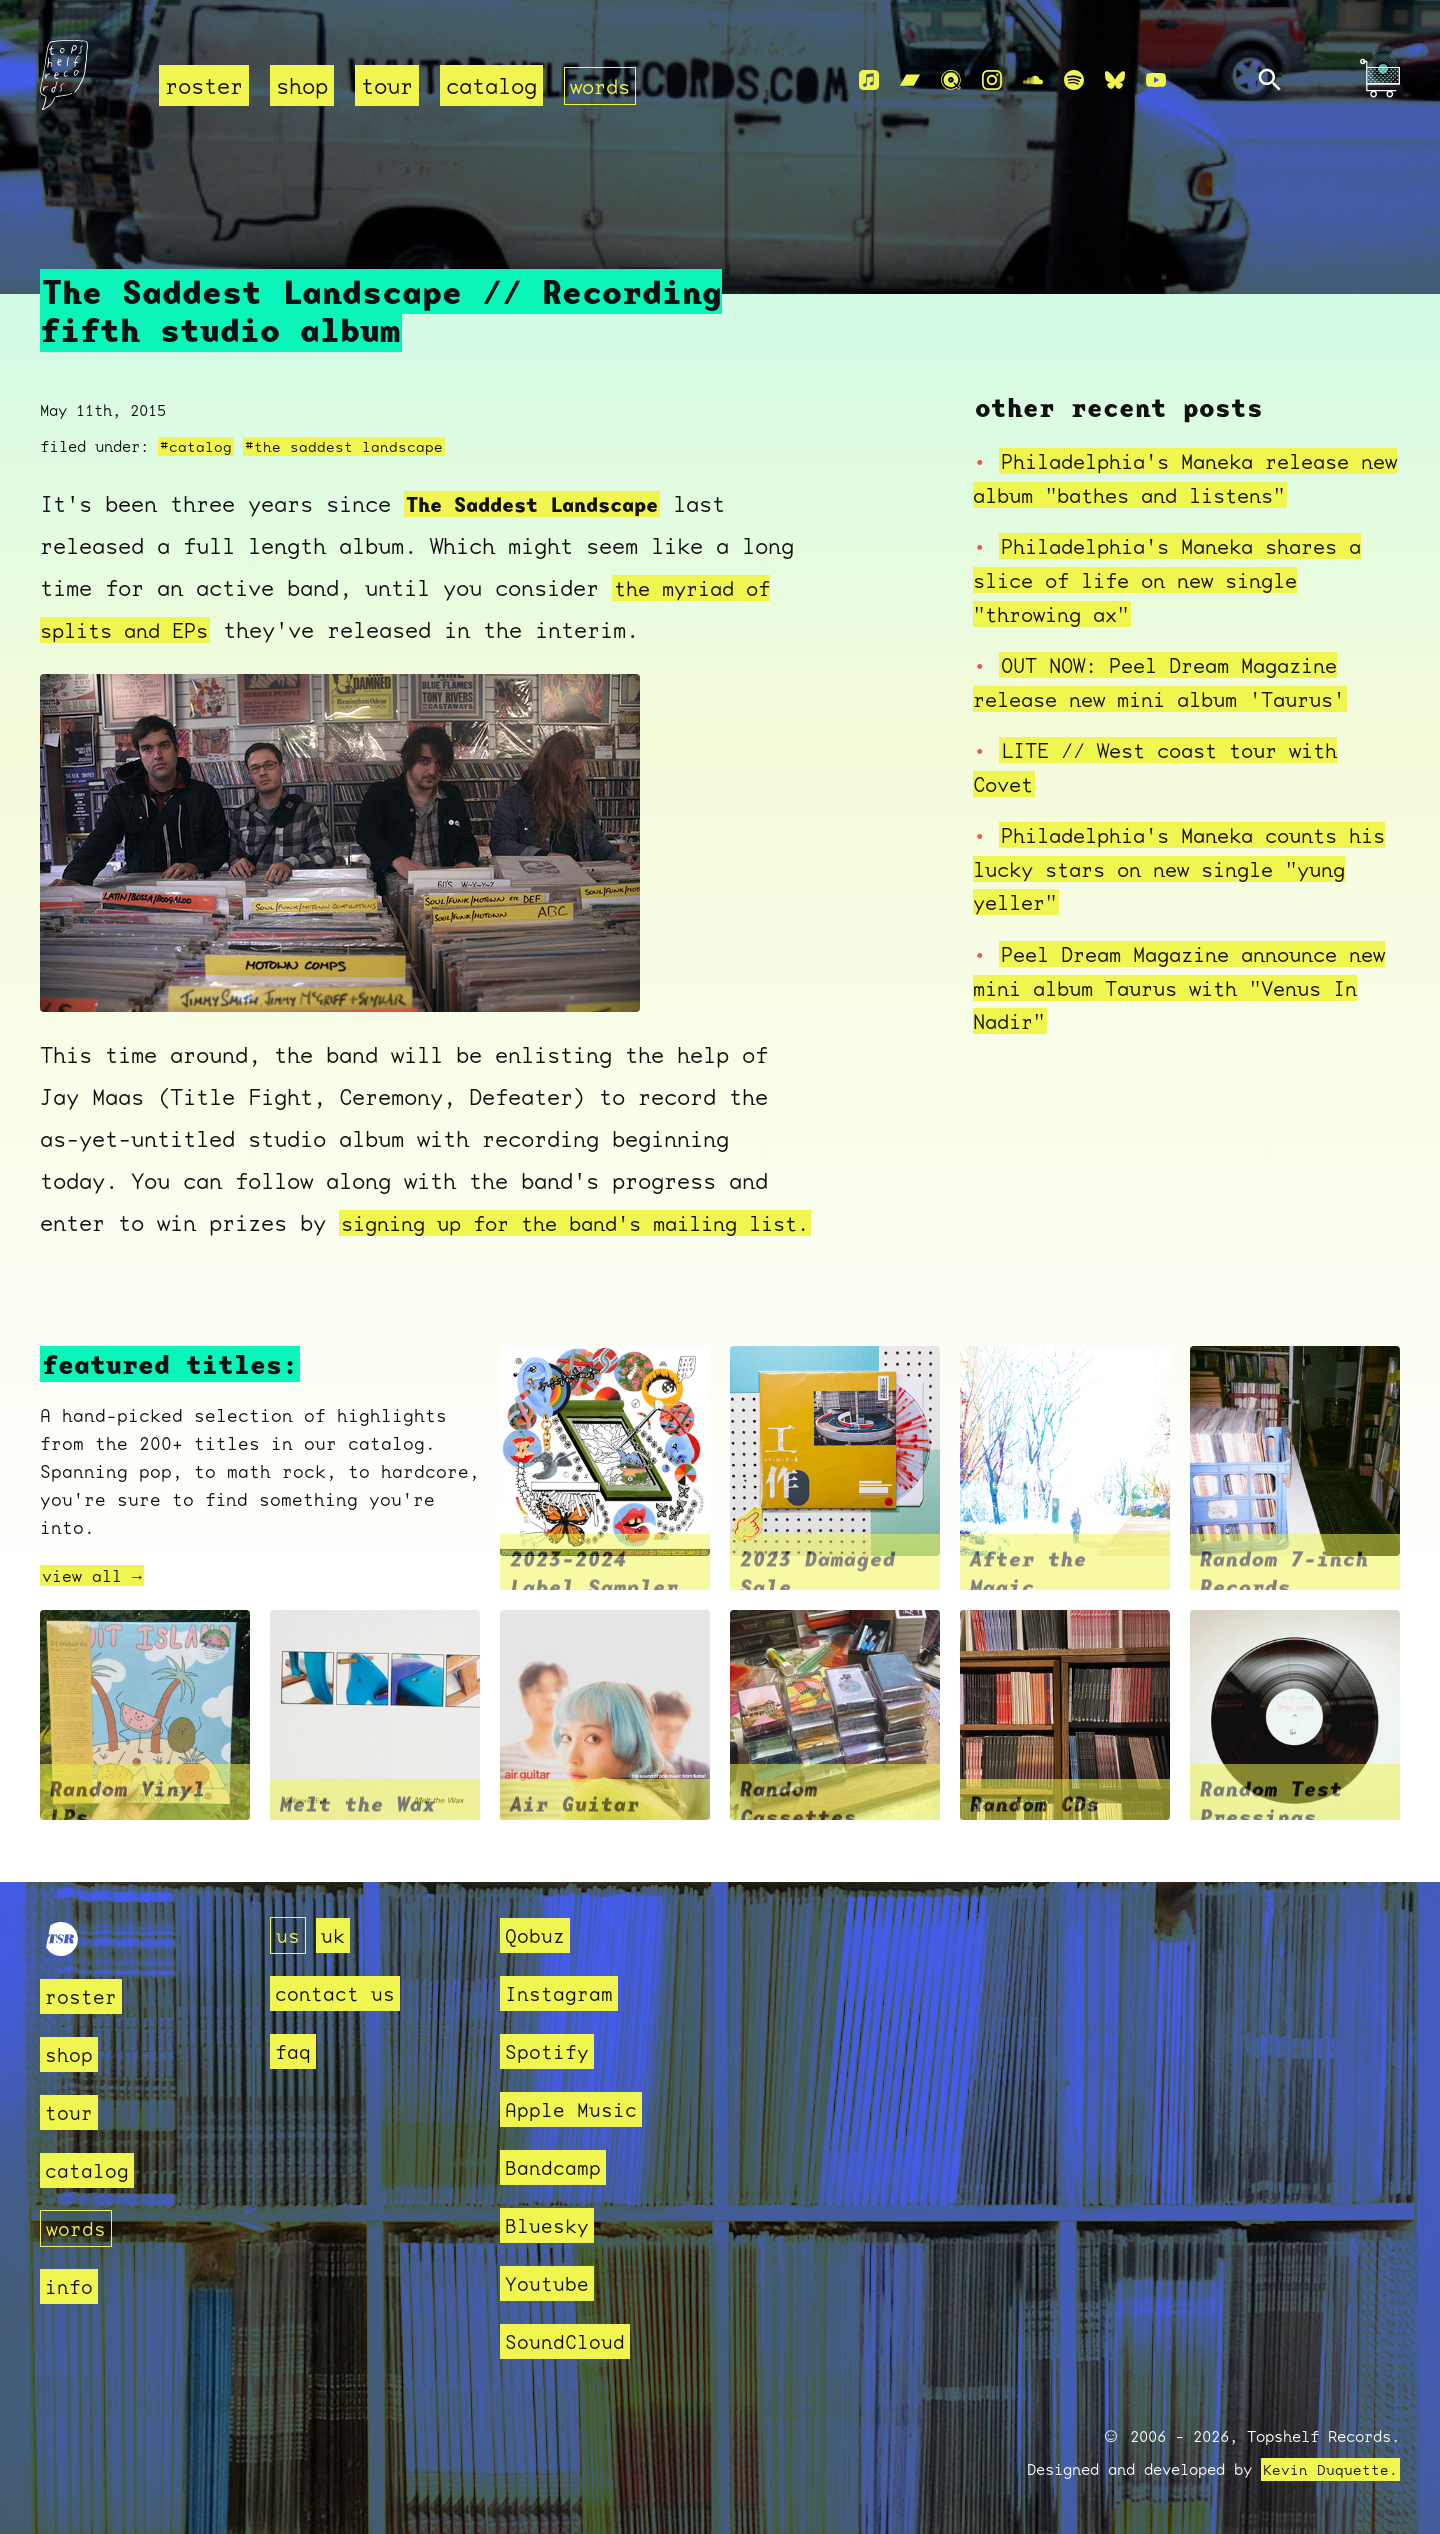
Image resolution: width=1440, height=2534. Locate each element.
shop (302, 85)
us (289, 1935)
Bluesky (550, 2225)
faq (294, 2051)
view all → (97, 1597)
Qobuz (537, 1935)
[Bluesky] (1115, 81)
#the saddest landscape (344, 426)
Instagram (563, 1993)
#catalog (196, 426)
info (71, 2286)
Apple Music (576, 2109)
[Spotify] (1074, 81)
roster (204, 85)
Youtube (550, 2283)
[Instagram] (992, 81)
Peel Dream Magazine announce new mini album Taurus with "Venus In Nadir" (1169, 966)
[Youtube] (1156, 81)
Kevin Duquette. (1330, 2470)
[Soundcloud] (1033, 81)
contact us (340, 1993)
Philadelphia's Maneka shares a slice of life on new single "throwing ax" (1182, 559)
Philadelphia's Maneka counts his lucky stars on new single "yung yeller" (1169, 848)
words (602, 85)
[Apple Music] (869, 81)
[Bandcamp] (910, 81)
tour (387, 85)
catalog (491, 85)
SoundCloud (570, 2341)
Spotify (550, 2051)
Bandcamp (557, 2167)
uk (336, 1935)
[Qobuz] (951, 81)
